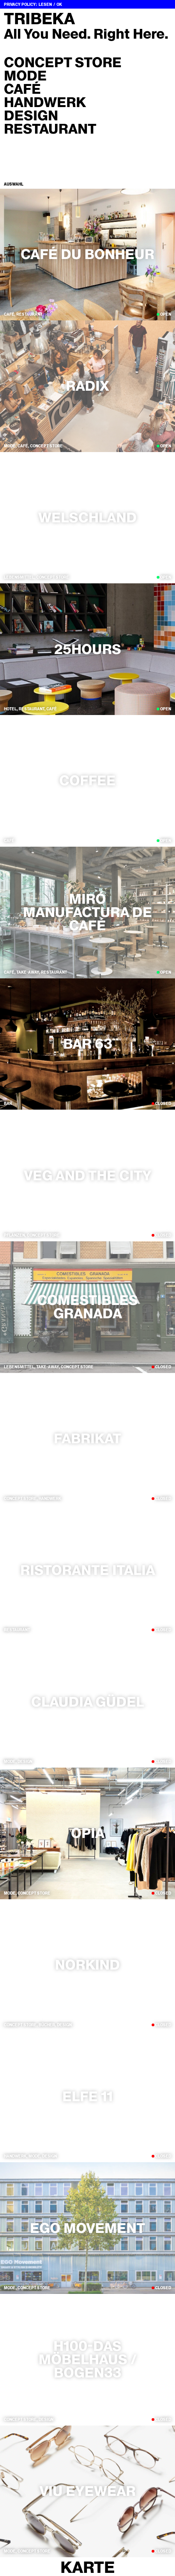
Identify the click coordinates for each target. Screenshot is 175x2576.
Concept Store (63, 62)
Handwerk (45, 102)
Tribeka (39, 18)
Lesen (45, 4)
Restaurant (50, 129)
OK (59, 4)
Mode (25, 75)
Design (31, 115)
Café (22, 89)
